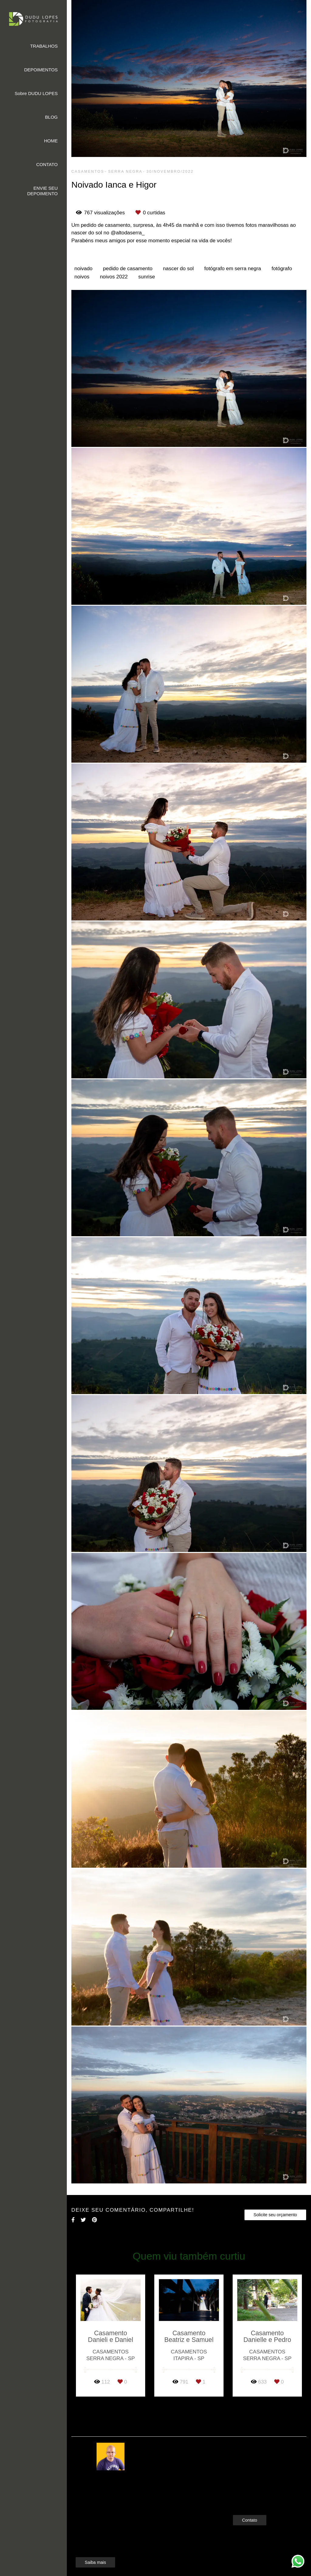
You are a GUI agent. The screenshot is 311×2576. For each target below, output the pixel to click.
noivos (81, 277)
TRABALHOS (44, 46)
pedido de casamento (127, 268)
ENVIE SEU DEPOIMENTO (42, 190)
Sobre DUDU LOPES (36, 93)
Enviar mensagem (260, 2449)
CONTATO (47, 164)
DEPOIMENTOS (41, 69)
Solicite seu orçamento (275, 2214)
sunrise (146, 277)
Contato (249, 2511)
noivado (83, 268)
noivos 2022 (114, 277)
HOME (51, 140)
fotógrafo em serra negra (232, 268)
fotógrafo (282, 268)
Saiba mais (95, 2553)
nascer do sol (178, 268)
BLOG (51, 117)
